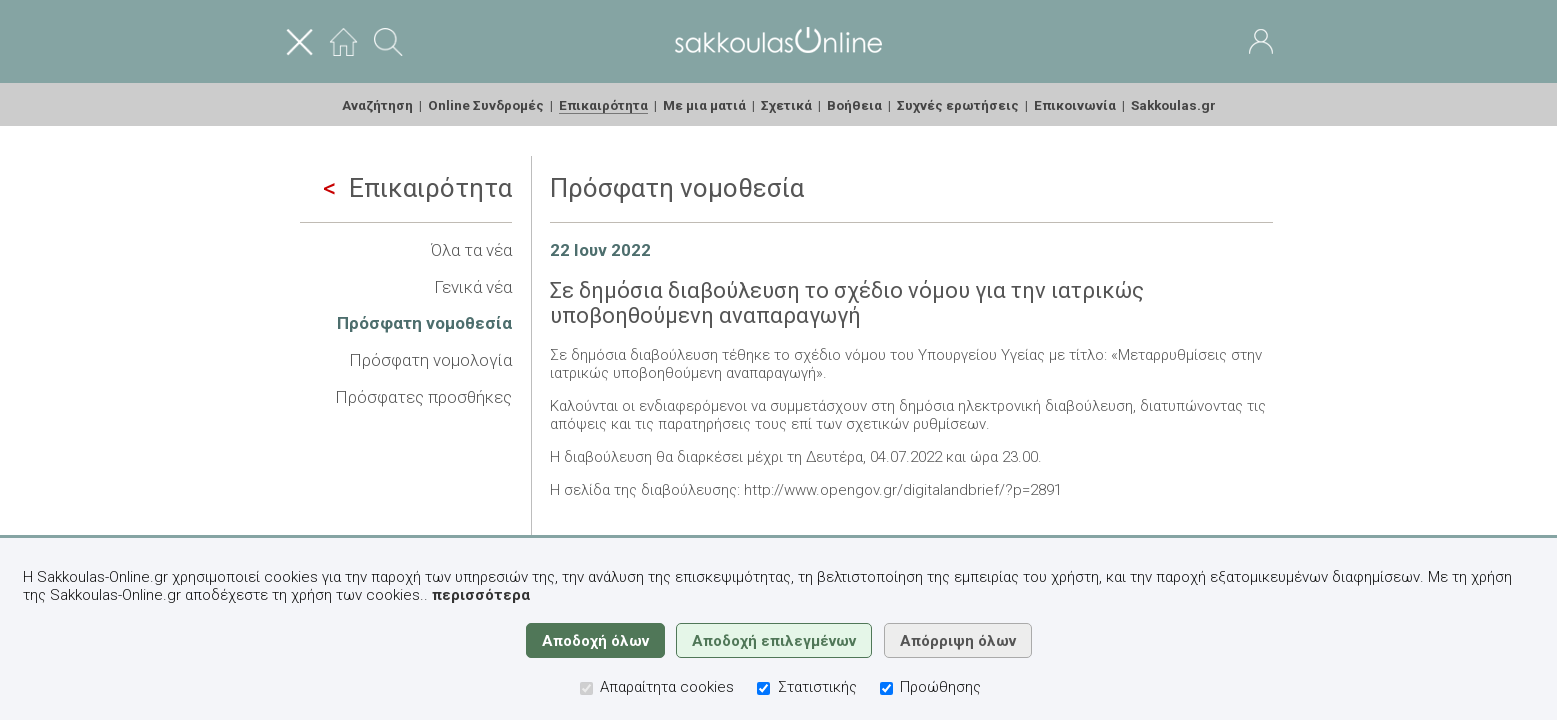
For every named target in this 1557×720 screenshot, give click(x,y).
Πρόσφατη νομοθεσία (424, 323)
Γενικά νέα (473, 287)
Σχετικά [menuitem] (786, 105)
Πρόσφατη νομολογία (430, 360)
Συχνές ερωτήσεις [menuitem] (958, 105)
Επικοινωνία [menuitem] (1075, 105)
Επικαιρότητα (417, 188)
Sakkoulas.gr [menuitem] (1173, 105)
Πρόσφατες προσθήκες (423, 397)
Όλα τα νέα (471, 250)
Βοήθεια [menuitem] (854, 105)
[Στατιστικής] (763, 688)
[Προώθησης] (886, 688)
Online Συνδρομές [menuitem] (486, 105)
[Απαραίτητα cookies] (586, 688)
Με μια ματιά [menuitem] (704, 105)
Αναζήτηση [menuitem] (377, 105)
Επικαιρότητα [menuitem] (603, 105)
